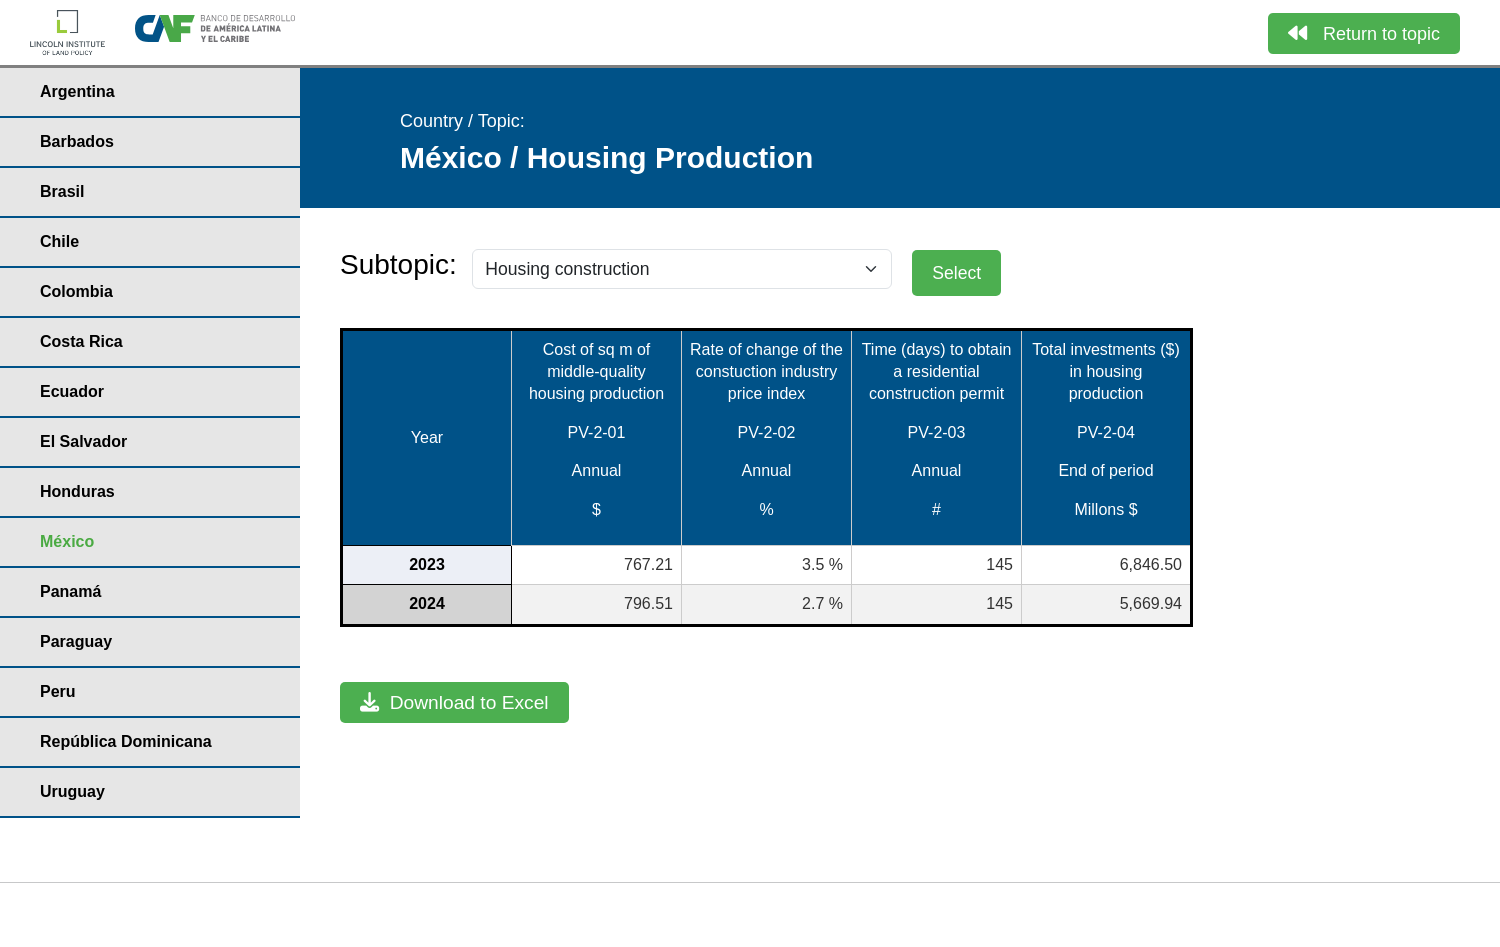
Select (956, 273)
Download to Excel (454, 702)
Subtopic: (398, 264)
